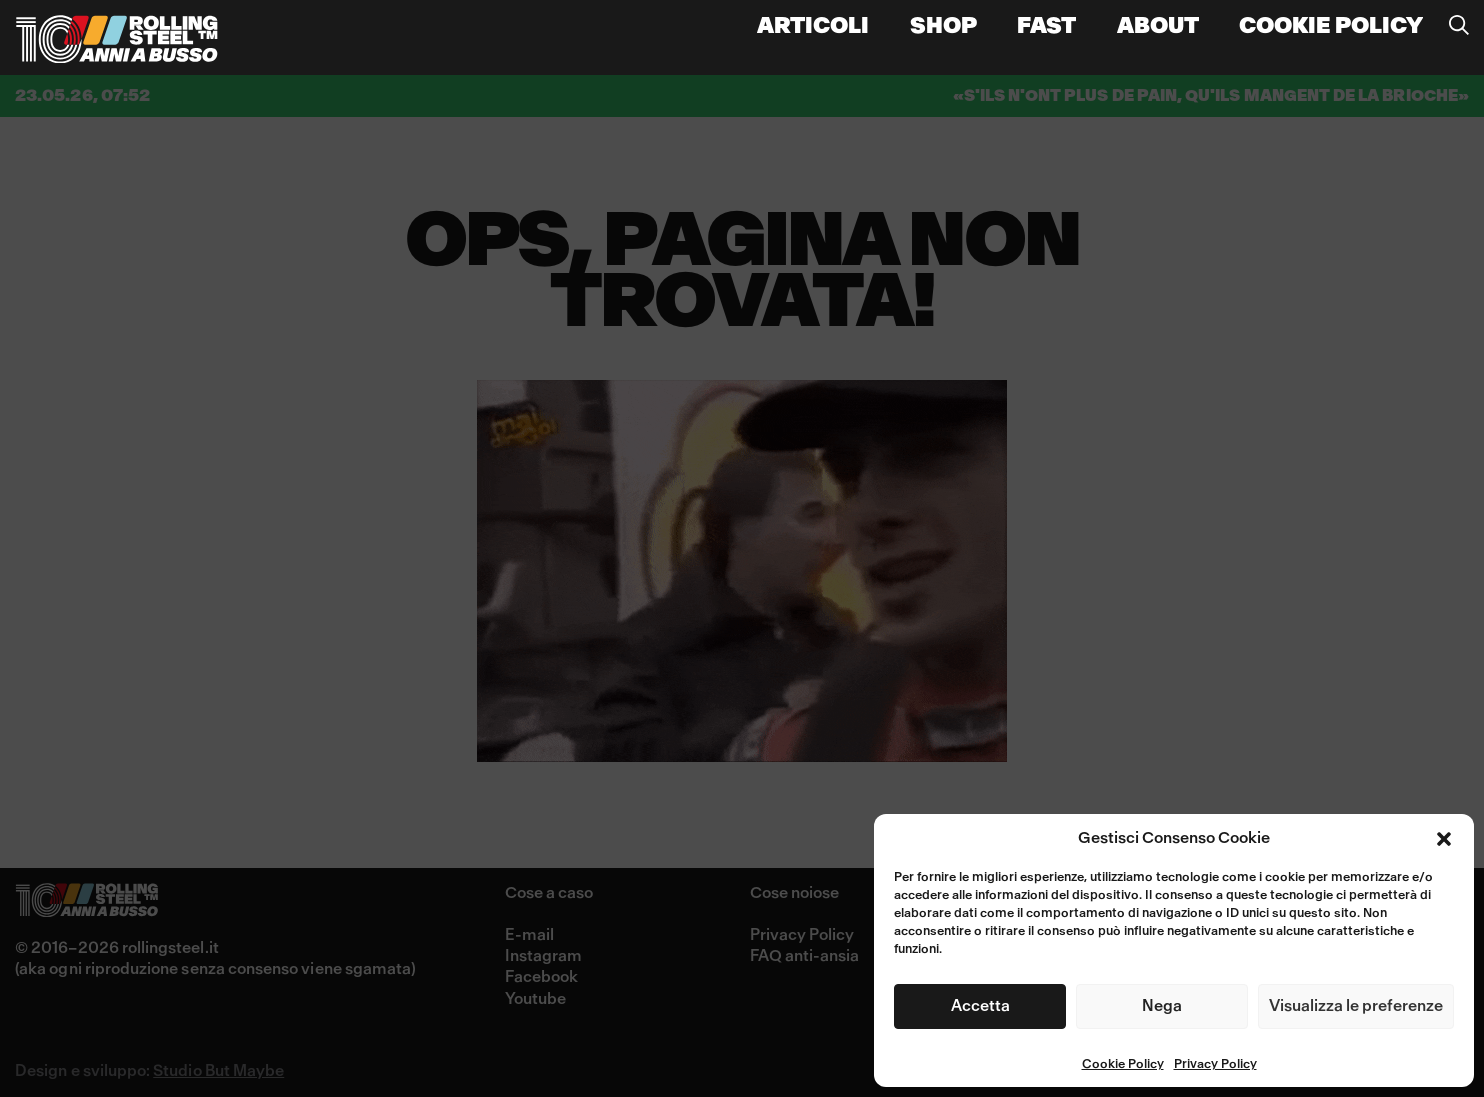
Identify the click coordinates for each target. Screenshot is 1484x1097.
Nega (1162, 1006)
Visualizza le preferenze (1356, 1006)
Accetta (980, 1006)
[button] (1444, 839)
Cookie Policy (1123, 1065)
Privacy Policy (1215, 1065)
